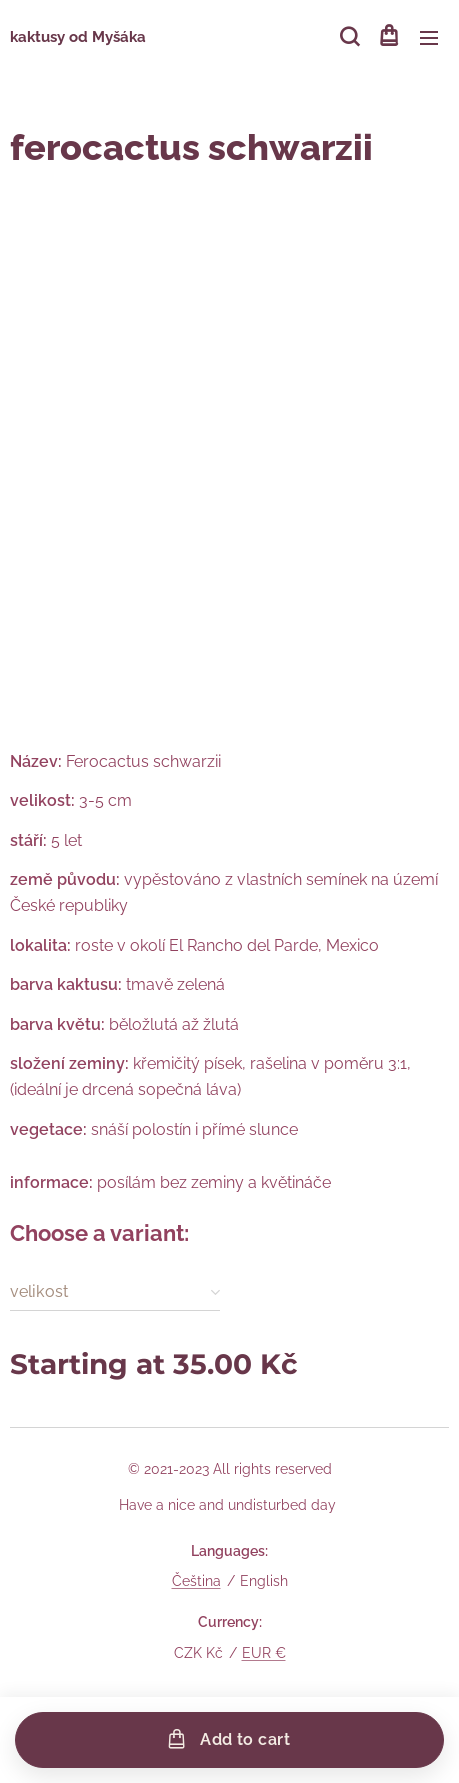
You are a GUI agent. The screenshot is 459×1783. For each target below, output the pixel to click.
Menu (429, 38)
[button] (348, 37)
